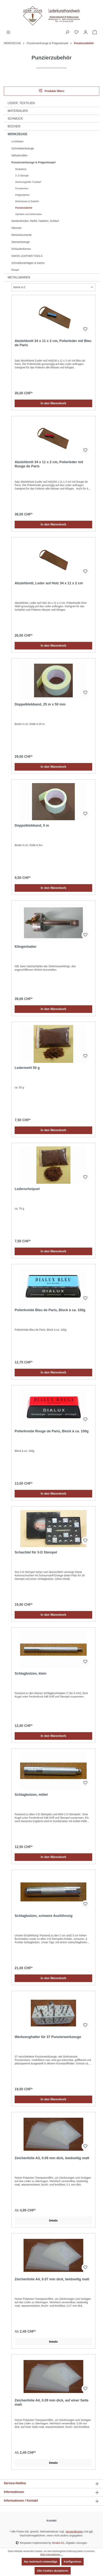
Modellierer (20, 169)
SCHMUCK (15, 118)
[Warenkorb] (94, 32)
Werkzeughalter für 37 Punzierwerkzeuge (48, 2037)
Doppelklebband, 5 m (32, 825)
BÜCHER (14, 126)
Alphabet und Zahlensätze (28, 214)
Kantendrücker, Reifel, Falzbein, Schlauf (35, 220)
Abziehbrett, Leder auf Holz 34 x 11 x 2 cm (49, 583)
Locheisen (17, 141)
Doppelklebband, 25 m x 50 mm (40, 704)
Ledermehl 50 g (27, 1068)
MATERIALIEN (18, 110)
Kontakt (51, 2520)
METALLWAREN (19, 277)
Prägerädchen (22, 195)
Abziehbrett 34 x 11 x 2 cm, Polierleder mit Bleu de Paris (53, 343)
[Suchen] (67, 32)
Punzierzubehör (23, 208)
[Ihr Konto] (85, 32)
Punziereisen (21, 188)
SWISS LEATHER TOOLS (26, 255)
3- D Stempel (22, 175)
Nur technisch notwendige (40, 2561)
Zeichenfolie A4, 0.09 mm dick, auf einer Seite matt (51, 2402)
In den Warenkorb (53, 403)
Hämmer (16, 227)
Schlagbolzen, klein (30, 1673)
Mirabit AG (58, 2542)
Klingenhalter (25, 947)
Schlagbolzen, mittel (31, 1795)
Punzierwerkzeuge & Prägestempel (33, 162)
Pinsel (15, 269)
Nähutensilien (19, 155)
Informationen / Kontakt (21, 2500)
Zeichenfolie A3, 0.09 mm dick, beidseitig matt (52, 2158)
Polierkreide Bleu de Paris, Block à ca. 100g (50, 1310)
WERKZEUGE (17, 134)
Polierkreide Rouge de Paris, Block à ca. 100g (52, 1431)
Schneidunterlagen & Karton (28, 262)
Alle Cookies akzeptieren (52, 2570)
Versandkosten (74, 2531)
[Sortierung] (53, 287)
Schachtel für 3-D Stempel (36, 1552)
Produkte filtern (51, 90)
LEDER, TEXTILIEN (21, 103)
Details (53, 2220)
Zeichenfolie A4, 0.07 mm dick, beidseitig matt (52, 2279)
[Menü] (8, 32)
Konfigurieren (72, 2561)
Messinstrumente (21, 234)
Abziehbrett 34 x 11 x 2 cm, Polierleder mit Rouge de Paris (49, 464)
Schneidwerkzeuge (22, 148)
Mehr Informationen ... (51, 2554)
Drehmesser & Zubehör (27, 201)
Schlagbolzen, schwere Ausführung (43, 1916)
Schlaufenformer (21, 248)
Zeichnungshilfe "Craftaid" (28, 182)
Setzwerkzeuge (20, 241)
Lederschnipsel (27, 1189)
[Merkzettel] (76, 32)
